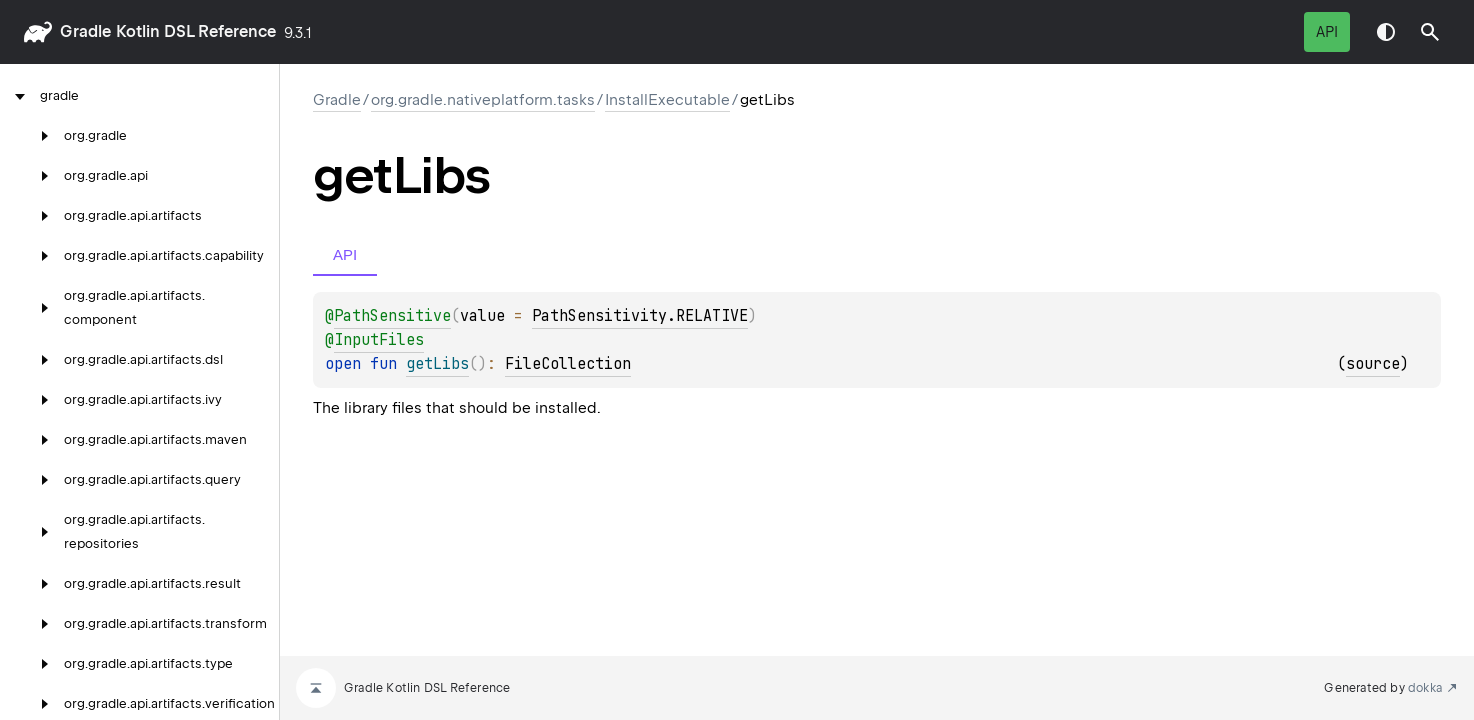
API (1327, 32)
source (1373, 364)
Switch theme (1386, 32)
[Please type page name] (1430, 32)
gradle (85, 31)
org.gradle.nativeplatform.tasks (483, 100)
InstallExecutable (667, 100)
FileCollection (568, 364)
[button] (1430, 32)
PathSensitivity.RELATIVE (640, 316)
